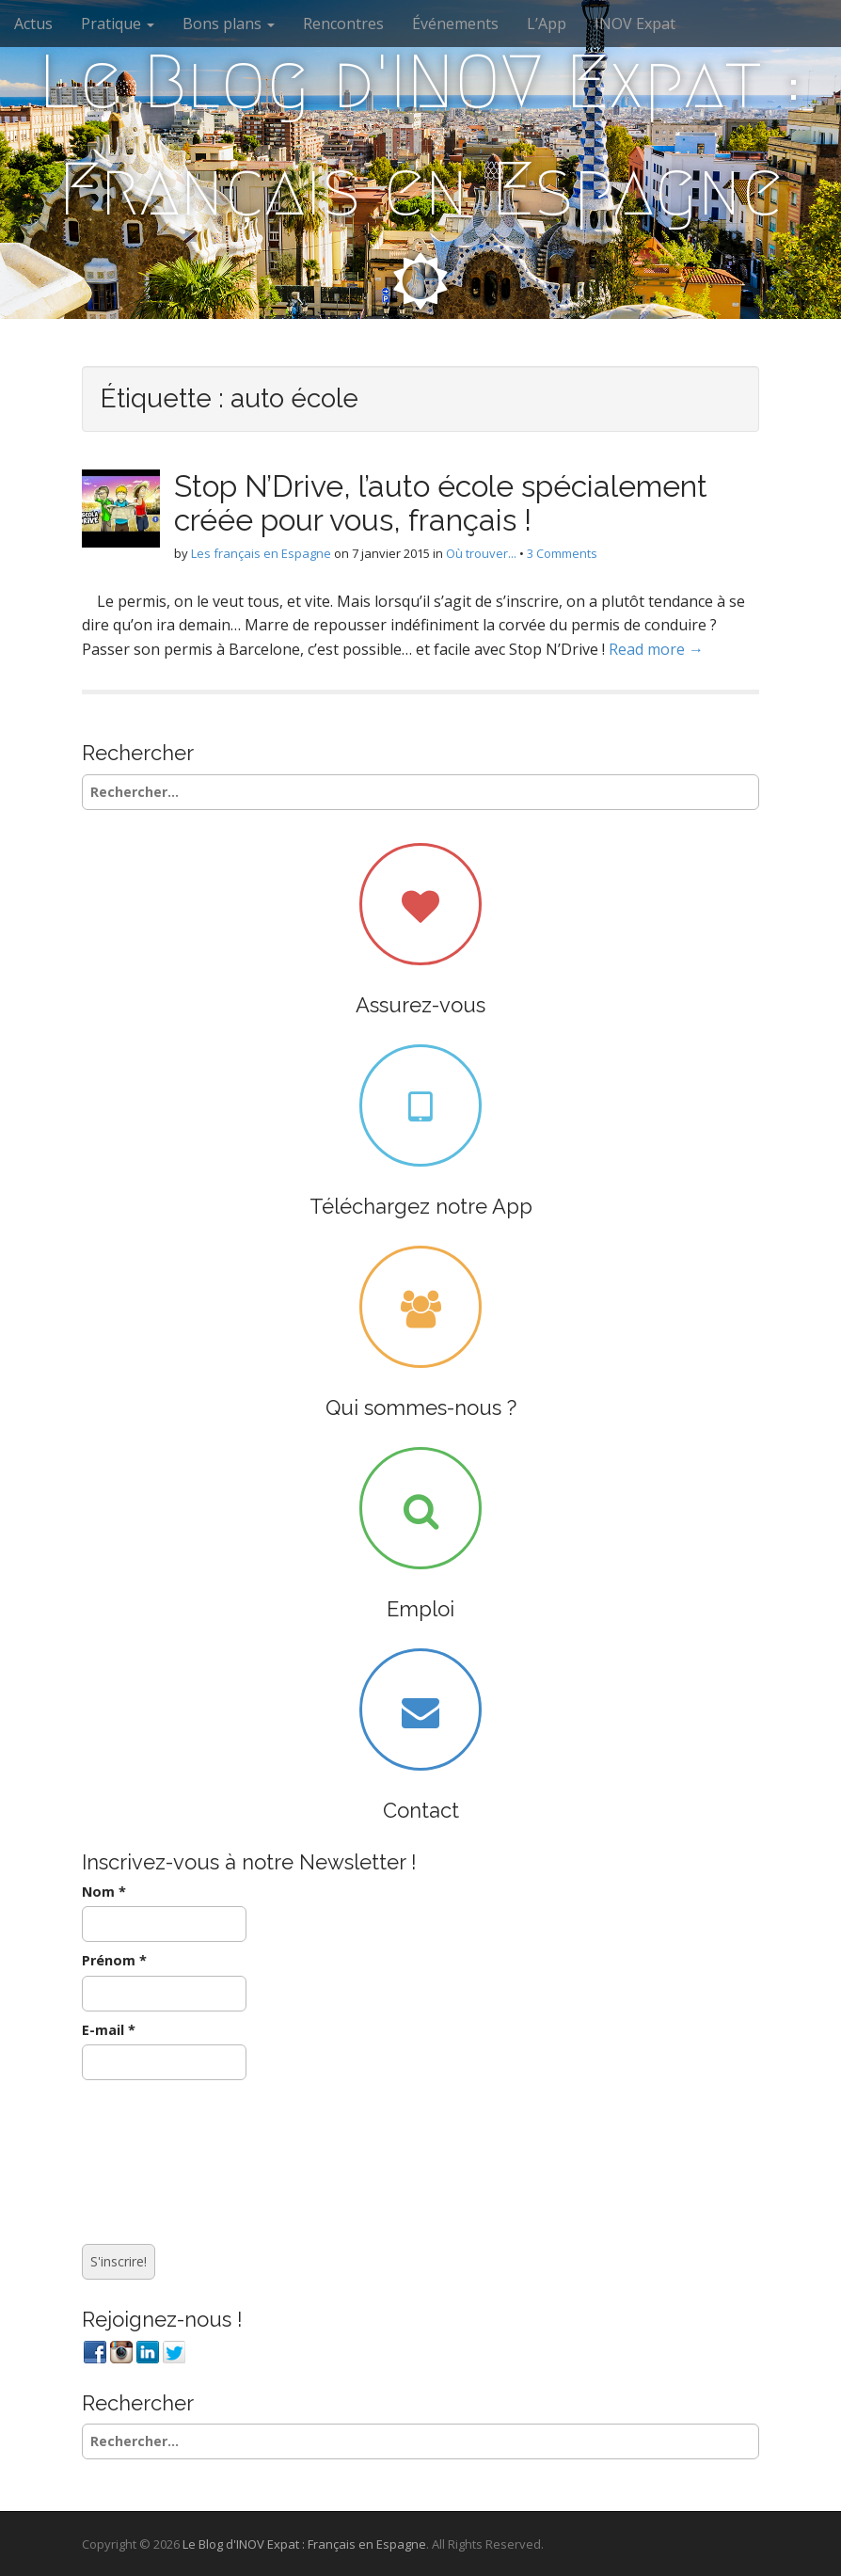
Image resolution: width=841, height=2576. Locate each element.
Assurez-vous (420, 1005)
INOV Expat (635, 23)
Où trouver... (481, 553)
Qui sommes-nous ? (420, 1407)
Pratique (117, 23)
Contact (421, 1810)
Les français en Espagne (261, 553)
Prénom (114, 1960)
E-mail (108, 2030)
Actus (33, 23)
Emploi (420, 1609)
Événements (455, 23)
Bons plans (228, 23)
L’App (546, 23)
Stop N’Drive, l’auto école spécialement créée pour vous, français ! (440, 502)
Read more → (656, 649)
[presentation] (159, 2157)
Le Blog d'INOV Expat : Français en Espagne (420, 135)
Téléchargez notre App (420, 1206)
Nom (104, 1891)
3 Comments (562, 553)
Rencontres (343, 23)
